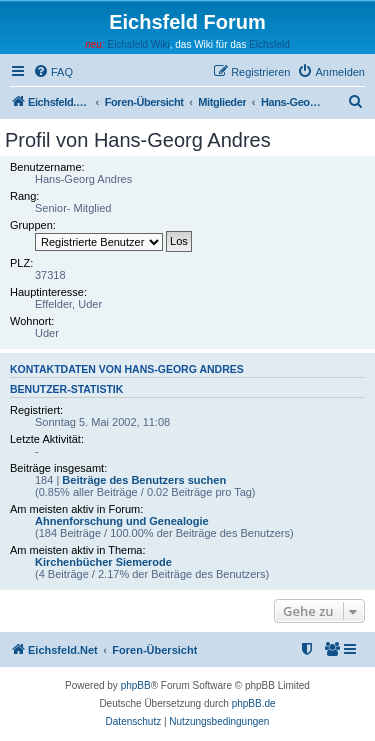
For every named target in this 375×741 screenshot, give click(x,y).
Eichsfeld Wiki (138, 44)
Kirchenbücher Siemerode (103, 562)
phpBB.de (254, 703)
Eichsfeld (269, 44)
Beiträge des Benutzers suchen (144, 480)
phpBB (136, 685)
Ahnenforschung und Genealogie (122, 521)
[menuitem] (53, 72)
